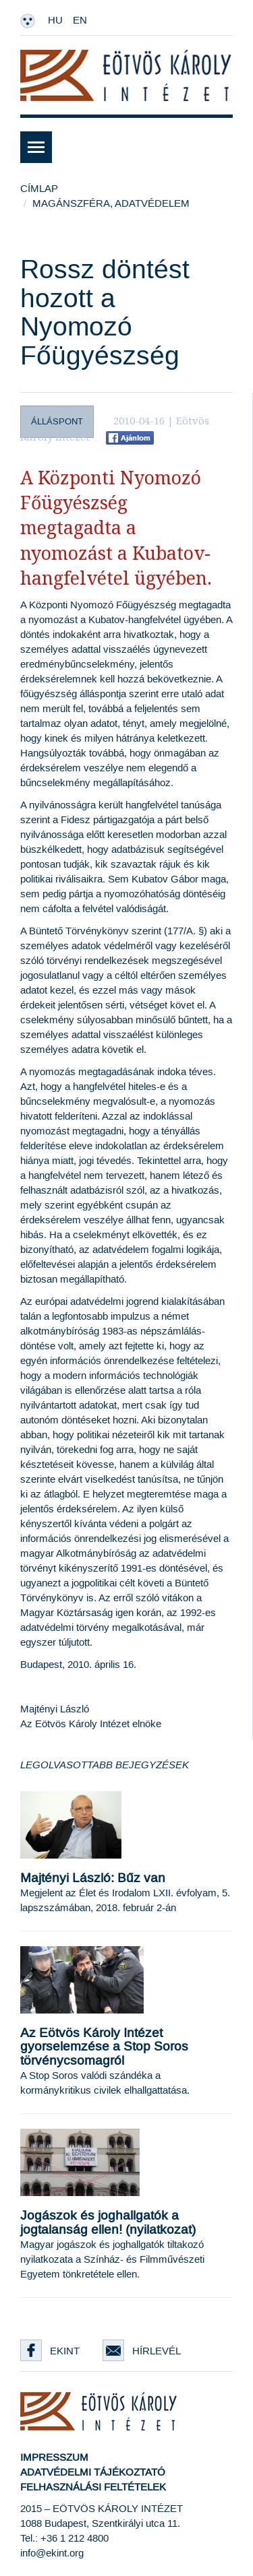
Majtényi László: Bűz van (92, 1878)
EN (80, 20)
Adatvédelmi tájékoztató (92, 2472)
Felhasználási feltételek (93, 2487)
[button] (126, 147)
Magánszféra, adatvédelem (111, 203)
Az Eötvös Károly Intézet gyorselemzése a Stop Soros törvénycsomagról (104, 2047)
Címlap (39, 189)
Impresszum (54, 2457)
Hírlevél (142, 2351)
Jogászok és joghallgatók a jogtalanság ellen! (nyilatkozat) (108, 2223)
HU (55, 20)
